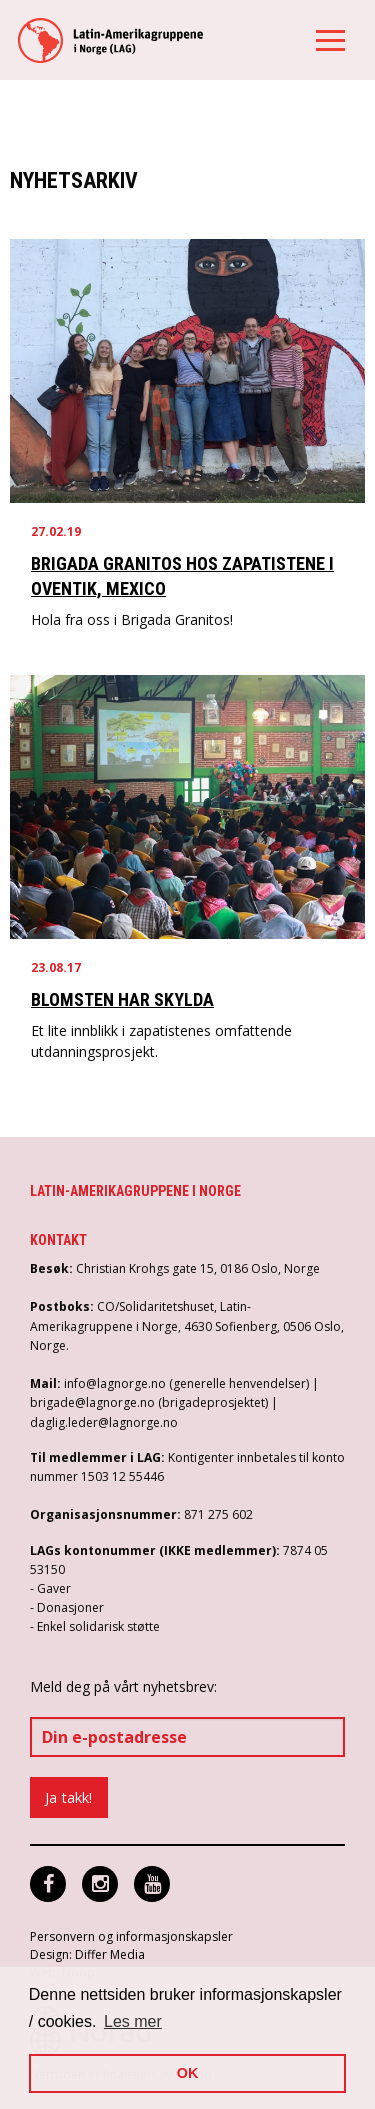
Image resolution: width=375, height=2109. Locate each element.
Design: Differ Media (87, 1954)
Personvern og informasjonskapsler (131, 1936)
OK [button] (188, 2073)
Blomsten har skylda (122, 999)
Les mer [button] (133, 2021)
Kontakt (58, 1240)
